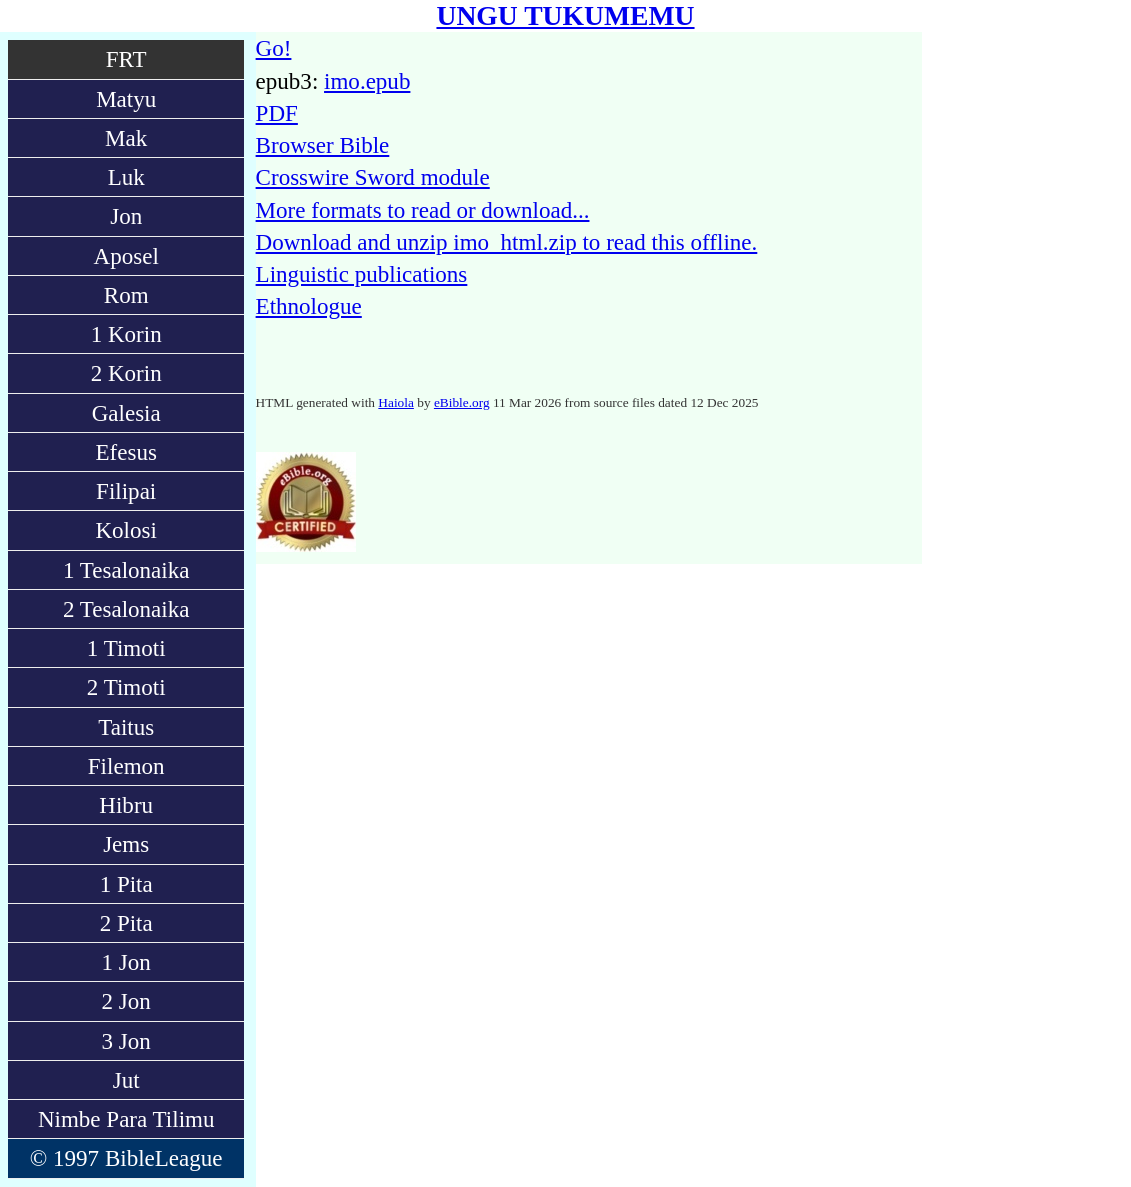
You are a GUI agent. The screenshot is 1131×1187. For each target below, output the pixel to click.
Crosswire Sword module (373, 177)
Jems (126, 844)
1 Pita (126, 884)
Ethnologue (309, 306)
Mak (126, 138)
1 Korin (126, 334)
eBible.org (462, 402)
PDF (277, 113)
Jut (126, 1080)
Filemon (126, 766)
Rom (126, 295)
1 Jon (126, 962)
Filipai (126, 491)
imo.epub (367, 81)
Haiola (396, 402)
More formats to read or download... (423, 210)
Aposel (126, 256)
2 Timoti (126, 687)
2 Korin (126, 373)
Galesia (126, 413)
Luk (126, 177)
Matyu (126, 99)
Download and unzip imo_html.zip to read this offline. (507, 242)
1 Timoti (126, 648)
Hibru (126, 805)
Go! (274, 48)
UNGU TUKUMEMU (565, 15)
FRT (126, 59)
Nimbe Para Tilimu (126, 1119)
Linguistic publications (362, 274)
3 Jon (126, 1041)
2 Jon (126, 1001)
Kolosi (125, 530)
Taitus (126, 727)
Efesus (125, 452)
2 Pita (126, 923)
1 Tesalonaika (126, 570)
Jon (126, 216)
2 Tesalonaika (126, 609)
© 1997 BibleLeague (126, 1158)
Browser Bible (323, 145)
